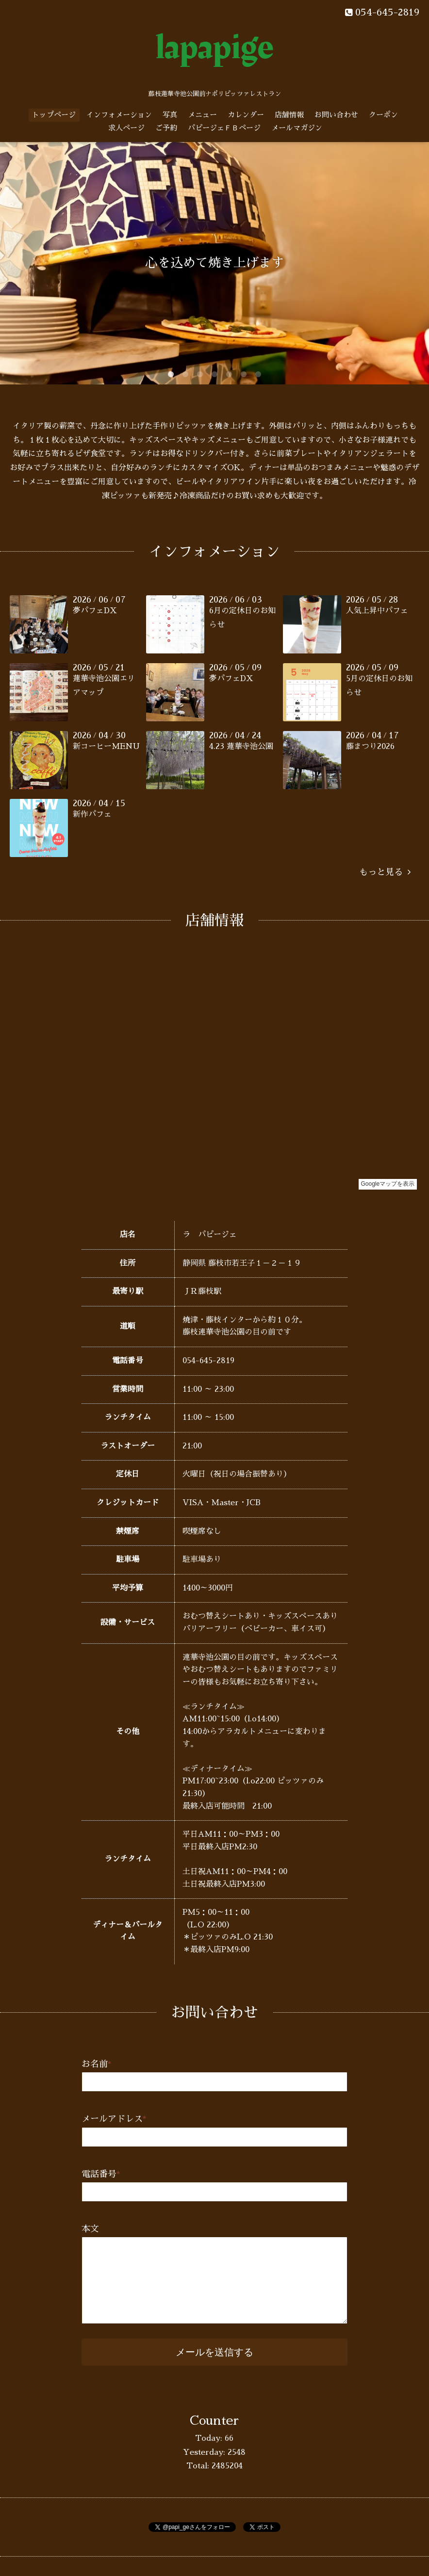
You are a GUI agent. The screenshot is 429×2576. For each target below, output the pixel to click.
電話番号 (101, 2174)
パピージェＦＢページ (224, 127)
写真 (170, 114)
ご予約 (166, 127)
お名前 (97, 2064)
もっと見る (385, 872)
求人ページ (126, 127)
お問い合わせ (336, 114)
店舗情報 (289, 114)
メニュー (202, 114)
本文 (90, 2229)
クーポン (383, 114)
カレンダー (246, 114)
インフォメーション (119, 114)
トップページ (54, 114)
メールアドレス (114, 2119)
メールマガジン (296, 127)
